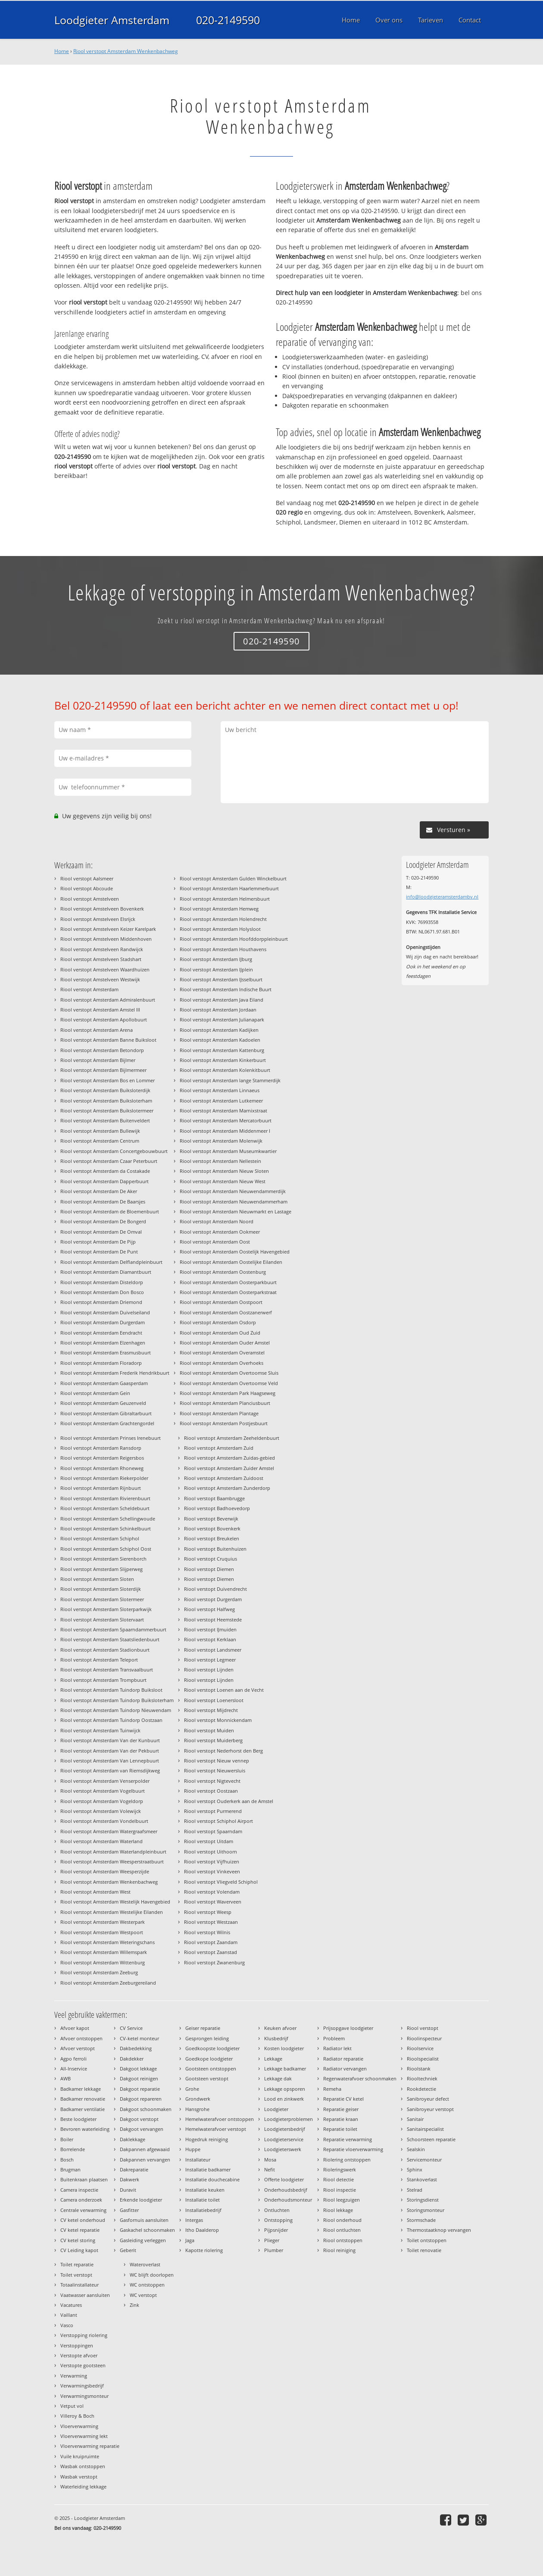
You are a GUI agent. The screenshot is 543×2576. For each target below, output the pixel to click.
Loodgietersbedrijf (284, 2129)
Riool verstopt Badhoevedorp (217, 1508)
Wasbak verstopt (78, 2476)
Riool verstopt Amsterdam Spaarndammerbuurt (113, 1629)
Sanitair (415, 2119)
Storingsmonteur (425, 2210)
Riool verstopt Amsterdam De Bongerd (103, 1221)
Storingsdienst (423, 2199)
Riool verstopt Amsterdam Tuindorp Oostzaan (111, 1720)
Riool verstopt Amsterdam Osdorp (218, 1322)
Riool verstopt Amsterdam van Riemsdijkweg (110, 1770)
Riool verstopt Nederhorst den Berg (223, 1750)
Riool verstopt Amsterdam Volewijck (100, 1811)
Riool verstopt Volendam (212, 1891)
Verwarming (73, 2375)
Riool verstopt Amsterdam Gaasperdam (104, 1383)
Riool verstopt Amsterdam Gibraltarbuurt (106, 1413)
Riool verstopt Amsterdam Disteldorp (101, 1282)
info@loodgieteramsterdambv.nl (442, 896)
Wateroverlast (145, 2264)
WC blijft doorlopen (152, 2274)
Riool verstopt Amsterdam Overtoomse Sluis (229, 1373)
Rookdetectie (421, 2089)
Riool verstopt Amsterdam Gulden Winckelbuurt (233, 878)
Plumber (273, 2250)
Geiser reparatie (202, 2028)
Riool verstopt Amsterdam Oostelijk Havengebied (235, 1251)
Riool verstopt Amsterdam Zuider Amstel (229, 1468)
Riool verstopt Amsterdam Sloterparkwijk (106, 1609)
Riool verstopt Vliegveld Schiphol (221, 1882)
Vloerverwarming (79, 2426)
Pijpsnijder (276, 2230)
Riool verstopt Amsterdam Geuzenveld (103, 1403)
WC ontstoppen (147, 2284)
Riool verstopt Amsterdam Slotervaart (102, 1619)
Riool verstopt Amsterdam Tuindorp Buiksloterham (117, 1700)
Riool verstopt (422, 2028)
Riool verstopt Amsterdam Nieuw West (222, 1181)
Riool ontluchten (342, 2230)
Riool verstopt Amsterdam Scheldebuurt (105, 1508)
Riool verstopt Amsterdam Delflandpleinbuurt (111, 1262)
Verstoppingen (76, 2345)
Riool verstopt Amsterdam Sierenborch (103, 1558)
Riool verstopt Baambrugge (214, 1498)
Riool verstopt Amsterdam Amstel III (100, 1009)
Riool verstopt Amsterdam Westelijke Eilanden (111, 1912)
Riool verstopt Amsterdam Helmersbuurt (225, 898)
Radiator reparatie (343, 2058)
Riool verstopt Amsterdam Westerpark (102, 1922)
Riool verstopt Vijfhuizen (211, 1861)
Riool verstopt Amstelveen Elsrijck (97, 919)
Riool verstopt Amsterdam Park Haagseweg (227, 1393)
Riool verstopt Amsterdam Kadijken (219, 1030)
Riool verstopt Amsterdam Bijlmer (97, 1060)
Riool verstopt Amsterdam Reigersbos (102, 1457)
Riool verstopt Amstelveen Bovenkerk (102, 908)
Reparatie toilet (340, 2129)
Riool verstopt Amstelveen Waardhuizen (105, 969)
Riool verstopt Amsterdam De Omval (101, 1231)
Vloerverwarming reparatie (89, 2446)
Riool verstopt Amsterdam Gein (95, 1393)
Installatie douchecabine (212, 2179)
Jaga (189, 2240)
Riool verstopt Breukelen (211, 1538)
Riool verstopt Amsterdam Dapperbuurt (104, 1181)
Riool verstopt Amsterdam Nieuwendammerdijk (233, 1191)
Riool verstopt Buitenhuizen (215, 1549)
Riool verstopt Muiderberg (213, 1740)
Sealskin (416, 2149)
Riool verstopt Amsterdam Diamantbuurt (105, 1272)
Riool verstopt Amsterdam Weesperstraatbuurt (112, 1861)
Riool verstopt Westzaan (211, 1922)
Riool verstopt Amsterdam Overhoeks (221, 1363)
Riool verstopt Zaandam (210, 1942)
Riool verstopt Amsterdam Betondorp (102, 1050)
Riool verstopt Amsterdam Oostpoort (221, 1302)
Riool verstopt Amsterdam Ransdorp (100, 1448)
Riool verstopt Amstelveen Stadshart (100, 959)
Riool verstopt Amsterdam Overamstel (222, 1352)
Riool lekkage (338, 2210)
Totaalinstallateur (79, 2284)
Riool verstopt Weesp (207, 1912)
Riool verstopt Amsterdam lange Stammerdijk (230, 1080)
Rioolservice (420, 2048)
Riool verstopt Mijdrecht (211, 1710)
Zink (134, 2305)
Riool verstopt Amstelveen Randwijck (101, 949)
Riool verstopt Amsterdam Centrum (99, 1140)
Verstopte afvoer (78, 2355)
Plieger (271, 2240)
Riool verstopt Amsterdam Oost (215, 1241)
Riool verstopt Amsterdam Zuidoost (223, 1478)
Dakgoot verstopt (139, 2119)
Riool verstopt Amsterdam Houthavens (223, 949)
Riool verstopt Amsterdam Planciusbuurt (225, 1403)
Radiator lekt (337, 2048)
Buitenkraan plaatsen (84, 2179)
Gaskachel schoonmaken (147, 2230)
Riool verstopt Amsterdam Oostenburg (223, 1272)
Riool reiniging (339, 2250)
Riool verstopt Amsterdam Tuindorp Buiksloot (111, 1690)
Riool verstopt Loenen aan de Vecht (224, 1690)
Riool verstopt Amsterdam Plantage (219, 1413)
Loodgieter (276, 2109)
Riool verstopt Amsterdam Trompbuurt (103, 1680)
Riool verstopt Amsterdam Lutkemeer (221, 1100)
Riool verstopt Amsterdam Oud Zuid (220, 1332)
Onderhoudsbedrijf (285, 2189)
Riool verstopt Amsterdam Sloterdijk (100, 1589)
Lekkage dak (278, 2078)
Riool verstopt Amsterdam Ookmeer (220, 1231)
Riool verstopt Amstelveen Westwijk (100, 979)
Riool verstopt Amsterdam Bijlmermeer (103, 1070)
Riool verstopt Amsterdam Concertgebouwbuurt (114, 1151)
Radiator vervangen (345, 2068)
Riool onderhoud (342, 2220)
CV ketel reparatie (80, 2230)
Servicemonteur (424, 2159)
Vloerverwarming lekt (84, 2436)
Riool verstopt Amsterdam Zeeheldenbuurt (231, 1438)
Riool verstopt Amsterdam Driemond (101, 1302)
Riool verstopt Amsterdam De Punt (99, 1251)
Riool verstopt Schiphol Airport (218, 1821)
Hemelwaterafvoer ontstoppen (219, 2119)
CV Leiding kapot (79, 2250)
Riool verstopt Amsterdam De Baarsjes (102, 1201)
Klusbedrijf (276, 2038)
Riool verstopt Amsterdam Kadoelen (220, 1040)
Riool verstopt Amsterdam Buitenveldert (105, 1120)
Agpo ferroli (73, 2058)
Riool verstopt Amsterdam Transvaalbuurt (106, 1669)
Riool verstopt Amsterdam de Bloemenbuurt (109, 1211)
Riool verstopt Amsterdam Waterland (101, 1841)
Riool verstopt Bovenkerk (212, 1528)
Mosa (270, 2159)
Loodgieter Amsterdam (111, 20)
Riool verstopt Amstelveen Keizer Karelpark (108, 929)
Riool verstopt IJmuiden (210, 1629)
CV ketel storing (77, 2240)
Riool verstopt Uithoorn (210, 1851)
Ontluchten (277, 2210)
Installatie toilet (202, 2199)
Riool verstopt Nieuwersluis (214, 1770)
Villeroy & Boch (77, 2416)
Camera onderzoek (81, 2199)
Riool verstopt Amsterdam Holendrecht (223, 919)
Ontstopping (278, 2220)
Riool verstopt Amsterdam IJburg (216, 959)
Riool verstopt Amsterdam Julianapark (222, 1019)
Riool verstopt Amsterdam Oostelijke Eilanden (231, 1262)
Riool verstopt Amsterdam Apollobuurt (103, 1019)
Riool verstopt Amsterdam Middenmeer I (225, 1131)
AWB (65, 2078)
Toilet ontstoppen (426, 2240)
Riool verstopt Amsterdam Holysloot (220, 929)
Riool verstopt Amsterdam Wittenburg (102, 1962)
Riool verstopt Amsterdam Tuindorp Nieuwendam (115, 1710)
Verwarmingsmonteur (84, 2396)
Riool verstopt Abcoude (86, 888)
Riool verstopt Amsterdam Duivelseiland (105, 1312)
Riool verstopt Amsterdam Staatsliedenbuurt (109, 1639)
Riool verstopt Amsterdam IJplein (216, 969)
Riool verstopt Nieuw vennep (216, 1760)
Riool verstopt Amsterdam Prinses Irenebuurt (110, 1438)
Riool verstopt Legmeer (210, 1659)
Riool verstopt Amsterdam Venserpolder (105, 1781)
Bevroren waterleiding (84, 2129)
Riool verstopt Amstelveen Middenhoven (106, 939)
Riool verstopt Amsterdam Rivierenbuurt (105, 1498)
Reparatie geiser (341, 2109)
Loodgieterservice (283, 2139)
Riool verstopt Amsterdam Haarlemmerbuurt (229, 888)
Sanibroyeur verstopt (430, 2109)
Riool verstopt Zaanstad (210, 1952)
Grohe (192, 2089)
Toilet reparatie (77, 2264)
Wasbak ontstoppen (82, 2466)
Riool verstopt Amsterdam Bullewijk (100, 1131)
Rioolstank (419, 2068)
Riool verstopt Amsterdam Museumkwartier (228, 1151)
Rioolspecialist (423, 2058)
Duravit (128, 2189)
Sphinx (414, 2169)
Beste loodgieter (78, 2119)
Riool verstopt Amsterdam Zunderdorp (227, 1488)
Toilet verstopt (76, 2274)
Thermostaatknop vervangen (439, 2230)
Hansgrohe (197, 2109)
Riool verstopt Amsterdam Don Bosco (102, 1292)
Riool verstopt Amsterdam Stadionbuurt (105, 1649)
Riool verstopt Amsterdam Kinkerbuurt (223, 1060)
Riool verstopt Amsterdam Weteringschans (107, 1942)
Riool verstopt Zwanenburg (214, 1962)
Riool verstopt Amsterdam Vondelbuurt (104, 1821)
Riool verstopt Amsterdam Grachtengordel (107, 1423)
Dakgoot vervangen (141, 2129)
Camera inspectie (79, 2189)
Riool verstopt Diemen (209, 1569)
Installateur (197, 2159)
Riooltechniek (422, 2078)
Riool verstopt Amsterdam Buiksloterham (106, 1100)
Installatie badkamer (208, 2169)
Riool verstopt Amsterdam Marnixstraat (223, 1110)
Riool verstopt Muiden (209, 1730)
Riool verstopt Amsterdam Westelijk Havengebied (115, 1901)
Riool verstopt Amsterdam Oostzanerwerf (226, 1312)
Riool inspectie (339, 2189)
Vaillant (68, 2315)
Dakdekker (132, 2058)
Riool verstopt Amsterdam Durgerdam (102, 1322)
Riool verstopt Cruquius (210, 1558)
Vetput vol (72, 2406)
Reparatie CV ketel (343, 2098)
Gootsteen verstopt (206, 2078)
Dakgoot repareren (141, 2098)
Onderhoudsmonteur (288, 2199)
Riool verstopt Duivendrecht (215, 1589)
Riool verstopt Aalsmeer (86, 878)
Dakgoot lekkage (138, 2068)
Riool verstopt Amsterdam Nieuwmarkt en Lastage (235, 1211)
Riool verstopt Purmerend (213, 1811)
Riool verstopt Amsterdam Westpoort (101, 1932)
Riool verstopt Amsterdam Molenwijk (221, 1140)
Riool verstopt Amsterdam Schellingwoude (107, 1518)
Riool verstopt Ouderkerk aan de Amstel (228, 1801)
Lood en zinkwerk (284, 2098)
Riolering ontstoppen (347, 2159)
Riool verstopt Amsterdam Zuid (218, 1448)
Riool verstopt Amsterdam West (95, 1891)
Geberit (128, 2250)
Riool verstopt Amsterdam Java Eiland (221, 999)
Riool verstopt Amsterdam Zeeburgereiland (108, 1982)
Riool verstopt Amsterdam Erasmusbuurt (105, 1352)
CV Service (131, 2028)
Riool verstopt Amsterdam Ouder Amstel (225, 1342)
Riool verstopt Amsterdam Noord (216, 1221)
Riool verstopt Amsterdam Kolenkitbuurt (225, 1070)
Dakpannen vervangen (145, 2159)
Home (61, 51)
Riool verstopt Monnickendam (218, 1720)
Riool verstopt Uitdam (208, 1841)
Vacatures (71, 2305)
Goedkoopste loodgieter (212, 2048)
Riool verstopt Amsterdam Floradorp (101, 1363)
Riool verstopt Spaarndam (213, 1831)
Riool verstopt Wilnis (207, 1932)
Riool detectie (338, 2179)
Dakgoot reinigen (139, 2078)
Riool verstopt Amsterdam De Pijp (98, 1241)
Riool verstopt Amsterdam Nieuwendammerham (233, 1201)
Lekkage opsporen (284, 2089)
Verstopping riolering (83, 2335)
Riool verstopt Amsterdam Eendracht (101, 1332)
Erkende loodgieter (141, 2199)
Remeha (332, 2089)
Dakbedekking (136, 2048)
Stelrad (414, 2189)
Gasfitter (129, 2210)
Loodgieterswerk (282, 2149)
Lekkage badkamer (285, 2068)
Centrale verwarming (83, 2210)
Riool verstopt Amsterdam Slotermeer (102, 1599)
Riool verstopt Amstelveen (89, 898)
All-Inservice (73, 2068)
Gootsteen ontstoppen (210, 2068)
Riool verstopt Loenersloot (213, 1700)
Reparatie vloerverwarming (353, 2149)
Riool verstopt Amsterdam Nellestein (220, 1161)
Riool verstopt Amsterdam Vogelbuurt (102, 1790)
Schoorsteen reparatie (431, 2139)
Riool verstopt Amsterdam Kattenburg (222, 1050)
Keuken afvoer (280, 2028)
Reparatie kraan (340, 2119)
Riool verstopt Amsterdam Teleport (99, 1659)
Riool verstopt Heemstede (213, 1619)
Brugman (70, 2169)
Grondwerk (197, 2098)
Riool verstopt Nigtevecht (212, 1781)
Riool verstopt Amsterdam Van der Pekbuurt (109, 1750)
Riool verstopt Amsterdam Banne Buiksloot (108, 1040)
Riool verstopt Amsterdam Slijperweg (101, 1569)
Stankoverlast (422, 2179)
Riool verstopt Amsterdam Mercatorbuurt (226, 1120)
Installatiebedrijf (203, 2210)
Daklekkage (132, 2139)
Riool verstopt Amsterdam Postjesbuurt (224, 1423)
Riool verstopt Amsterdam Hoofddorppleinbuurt (234, 939)
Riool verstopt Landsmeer (212, 1649)
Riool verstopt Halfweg (209, 1609)
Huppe (192, 2149)
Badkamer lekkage (80, 2089)
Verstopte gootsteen (83, 2365)
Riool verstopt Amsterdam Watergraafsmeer (108, 1831)
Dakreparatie (134, 2169)
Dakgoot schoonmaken (146, 2109)
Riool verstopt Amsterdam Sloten (97, 1579)
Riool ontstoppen (342, 2240)
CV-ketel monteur (139, 2038)
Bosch (67, 2159)
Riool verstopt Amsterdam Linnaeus (219, 1090)
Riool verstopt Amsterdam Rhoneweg (102, 1468)
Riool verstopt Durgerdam (213, 1599)
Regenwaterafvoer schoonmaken (359, 2078)
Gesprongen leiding (207, 2038)
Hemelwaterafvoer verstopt (215, 2129)
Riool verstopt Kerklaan (210, 1639)
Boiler (66, 2139)
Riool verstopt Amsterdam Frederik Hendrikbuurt (114, 1373)
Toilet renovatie (424, 2250)
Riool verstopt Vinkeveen (212, 1871)
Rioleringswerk (339, 2169)
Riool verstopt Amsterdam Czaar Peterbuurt (108, 1161)
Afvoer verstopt (77, 2048)
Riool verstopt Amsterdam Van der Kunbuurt (110, 1740)
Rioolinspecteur (424, 2038)
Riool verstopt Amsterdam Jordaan (218, 1009)
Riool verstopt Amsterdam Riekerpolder (104, 1478)
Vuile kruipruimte (79, 2456)
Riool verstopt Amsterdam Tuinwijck (100, 1730)
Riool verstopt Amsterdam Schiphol (99, 1538)
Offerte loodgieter (284, 2179)
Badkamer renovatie (82, 2098)
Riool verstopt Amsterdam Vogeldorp (101, 1801)
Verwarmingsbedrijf (82, 2385)
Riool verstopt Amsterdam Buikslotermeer (106, 1110)
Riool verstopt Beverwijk (211, 1518)
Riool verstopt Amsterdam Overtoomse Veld (229, 1383)
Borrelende (72, 2149)
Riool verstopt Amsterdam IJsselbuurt (221, 979)
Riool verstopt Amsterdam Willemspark (103, 1952)
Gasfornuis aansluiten (144, 2220)
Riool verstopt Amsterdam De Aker (98, 1191)
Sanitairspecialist (425, 2129)
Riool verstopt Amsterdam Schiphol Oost (105, 1549)
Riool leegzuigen (341, 2199)
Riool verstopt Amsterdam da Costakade (105, 1171)
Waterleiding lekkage (83, 2486)
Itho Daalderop (202, 2230)
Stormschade (421, 2220)
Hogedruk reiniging (206, 2139)
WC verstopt (143, 2295)
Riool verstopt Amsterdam (89, 989)
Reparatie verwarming (347, 2139)
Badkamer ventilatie (82, 2109)
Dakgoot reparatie (140, 2089)
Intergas (194, 2220)
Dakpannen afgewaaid (145, 2149)
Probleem (334, 2038)
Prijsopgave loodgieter (348, 2028)
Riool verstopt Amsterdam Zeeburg (99, 1972)
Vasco (66, 2325)
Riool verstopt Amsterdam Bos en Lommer (107, 1080)
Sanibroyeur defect (428, 2098)
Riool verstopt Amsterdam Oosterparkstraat (228, 1292)
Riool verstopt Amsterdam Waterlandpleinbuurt (113, 1851)
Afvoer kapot (74, 2028)
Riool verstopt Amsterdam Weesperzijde (104, 1871)
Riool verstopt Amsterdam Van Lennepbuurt (109, 1760)
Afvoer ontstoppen (81, 2038)
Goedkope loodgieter (209, 2058)
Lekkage (273, 2058)
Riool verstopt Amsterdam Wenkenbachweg (125, 51)
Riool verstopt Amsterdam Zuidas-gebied (229, 1457)
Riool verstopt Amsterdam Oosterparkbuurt (228, 1282)
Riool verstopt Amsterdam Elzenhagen (102, 1342)
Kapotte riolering (204, 2250)
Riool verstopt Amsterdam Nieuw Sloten (224, 1171)
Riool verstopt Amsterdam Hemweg (219, 908)
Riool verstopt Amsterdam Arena (96, 1030)
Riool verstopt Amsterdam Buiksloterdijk (105, 1090)
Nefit (269, 2169)
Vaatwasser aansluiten (85, 2295)
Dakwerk (129, 2179)
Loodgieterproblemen (288, 2119)
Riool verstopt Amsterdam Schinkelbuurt (105, 1528)
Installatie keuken (205, 2189)
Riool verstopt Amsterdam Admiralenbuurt (107, 999)
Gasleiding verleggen (143, 2240)
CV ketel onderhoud (82, 2220)
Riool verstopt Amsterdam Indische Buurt (226, 989)
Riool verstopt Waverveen (212, 1901)
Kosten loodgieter (284, 2048)
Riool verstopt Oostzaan (211, 1790)
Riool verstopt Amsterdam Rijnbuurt (100, 1488)
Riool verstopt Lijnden (209, 1669)
